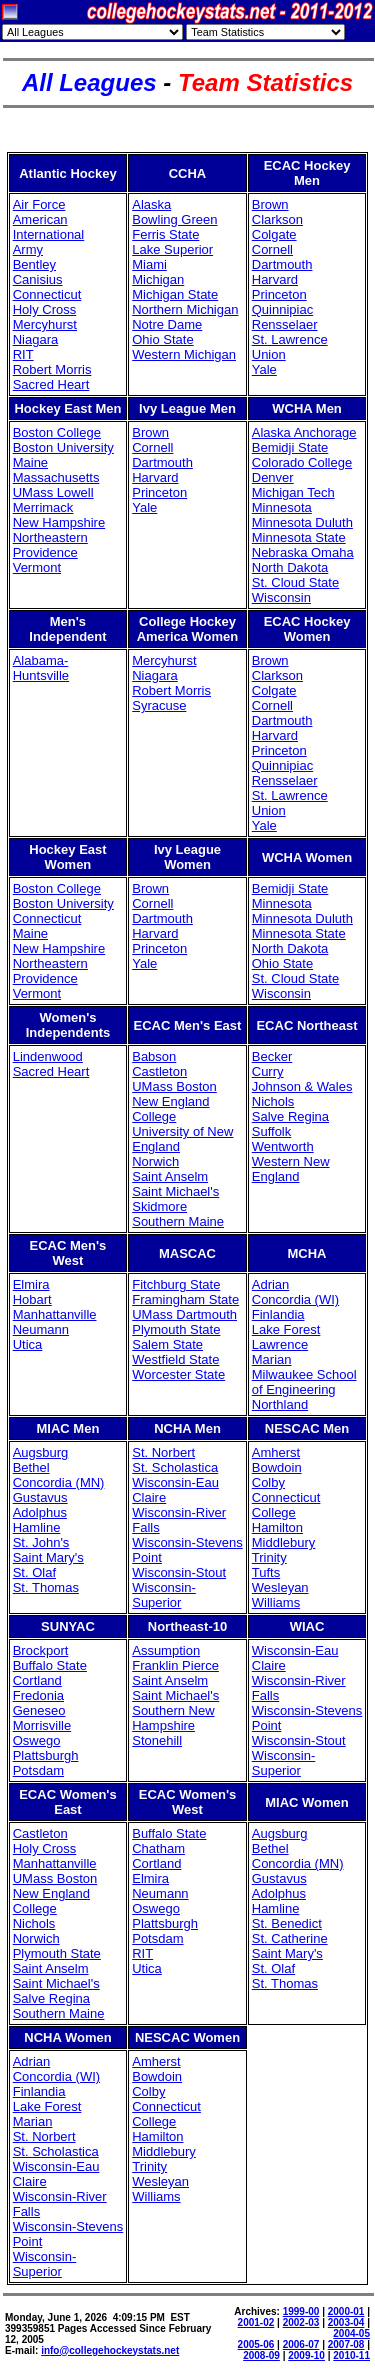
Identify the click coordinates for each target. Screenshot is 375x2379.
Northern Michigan (185, 309)
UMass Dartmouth (184, 1314)
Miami (149, 264)
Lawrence (280, 1344)
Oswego (37, 1740)
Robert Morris (52, 369)
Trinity (269, 1557)
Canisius (38, 279)
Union (269, 354)
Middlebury (284, 1542)
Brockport (41, 1650)
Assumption (166, 1650)
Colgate (274, 234)
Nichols (273, 1101)
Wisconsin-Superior (164, 1595)
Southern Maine (178, 1221)
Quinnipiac (282, 309)
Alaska (151, 204)
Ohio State (162, 339)
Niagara (36, 339)
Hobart (32, 1299)
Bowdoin (277, 1467)
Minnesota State (299, 537)
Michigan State (175, 294)
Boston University (63, 447)
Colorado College (302, 462)
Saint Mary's (48, 1557)
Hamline (37, 1527)
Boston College (57, 432)
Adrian (271, 1284)
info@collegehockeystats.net (110, 2350)
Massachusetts (56, 477)
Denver (273, 477)
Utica (28, 1344)
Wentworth (283, 1146)
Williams (276, 1602)
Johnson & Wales (302, 1086)
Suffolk (272, 1131)
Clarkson (277, 219)
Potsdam (38, 1770)
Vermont (37, 567)
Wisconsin (281, 597)
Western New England (291, 1169)
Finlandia (278, 1314)
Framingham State (185, 1299)
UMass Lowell (53, 492)
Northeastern (50, 537)
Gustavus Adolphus (40, 1505)
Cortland (37, 1680)
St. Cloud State (295, 582)
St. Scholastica (175, 1467)
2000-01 (346, 2311)
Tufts (266, 1572)
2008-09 (261, 2355)
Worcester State (178, 1374)
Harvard (275, 279)
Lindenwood (48, 1056)
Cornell (272, 249)
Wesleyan (280, 1587)
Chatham (158, 1848)
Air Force (39, 204)
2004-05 (351, 2333)
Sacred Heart (51, 384)
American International (49, 227)
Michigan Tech (293, 492)
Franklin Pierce (175, 1665)
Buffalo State (50, 1665)
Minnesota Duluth (302, 522)
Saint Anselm (170, 1176)
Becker (272, 1056)
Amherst (276, 1452)
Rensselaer (285, 324)
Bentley (34, 264)
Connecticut (47, 294)
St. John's (41, 1542)
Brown (270, 204)
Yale (264, 369)
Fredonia (38, 1695)
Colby (268, 1482)
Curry (268, 1071)
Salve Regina (290, 1116)
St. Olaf (34, 1572)
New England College (170, 1109)
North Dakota (290, 567)
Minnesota (282, 507)
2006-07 (301, 2344)
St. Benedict (287, 1923)
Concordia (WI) (295, 1299)
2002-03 (301, 2322)
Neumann (41, 1329)
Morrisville (42, 1725)
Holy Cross (45, 309)
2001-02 (256, 2322)
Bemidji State (290, 447)
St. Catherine (290, 1938)
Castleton (159, 1071)
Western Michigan (184, 354)
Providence (45, 552)
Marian (272, 1359)
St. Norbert (163, 1452)
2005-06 (256, 2344)
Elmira (31, 1284)
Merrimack (43, 507)
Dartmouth (282, 264)
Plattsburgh (46, 1755)
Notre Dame (167, 324)
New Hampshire (59, 522)
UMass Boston (174, 1086)
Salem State (167, 1344)
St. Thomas (46, 1587)
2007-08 (346, 2344)
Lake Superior (172, 249)
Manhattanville (55, 1314)
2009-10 (306, 2355)
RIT (23, 354)
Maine (30, 462)
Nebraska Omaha (303, 552)
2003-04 (346, 2322)
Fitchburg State (176, 1284)
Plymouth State (176, 1329)
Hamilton (277, 1527)
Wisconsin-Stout (179, 1572)
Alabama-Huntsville (41, 668)
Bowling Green (174, 219)
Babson (154, 1056)
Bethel (31, 1467)
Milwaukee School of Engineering (304, 1382)
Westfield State (175, 1359)
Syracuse (159, 705)
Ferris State (165, 234)
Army (28, 249)
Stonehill (157, 1740)
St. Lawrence (290, 339)
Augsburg (41, 1452)
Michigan (158, 279)
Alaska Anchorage (304, 432)
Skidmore (159, 1206)
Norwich (155, 1161)
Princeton (279, 294)
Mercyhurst (45, 324)
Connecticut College (286, 1505)
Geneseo (39, 1710)
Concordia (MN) (59, 1482)
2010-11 (351, 2355)
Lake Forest (286, 1329)
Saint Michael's (175, 1191)
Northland (280, 1404)
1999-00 (301, 2311)
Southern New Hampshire (173, 1718)
